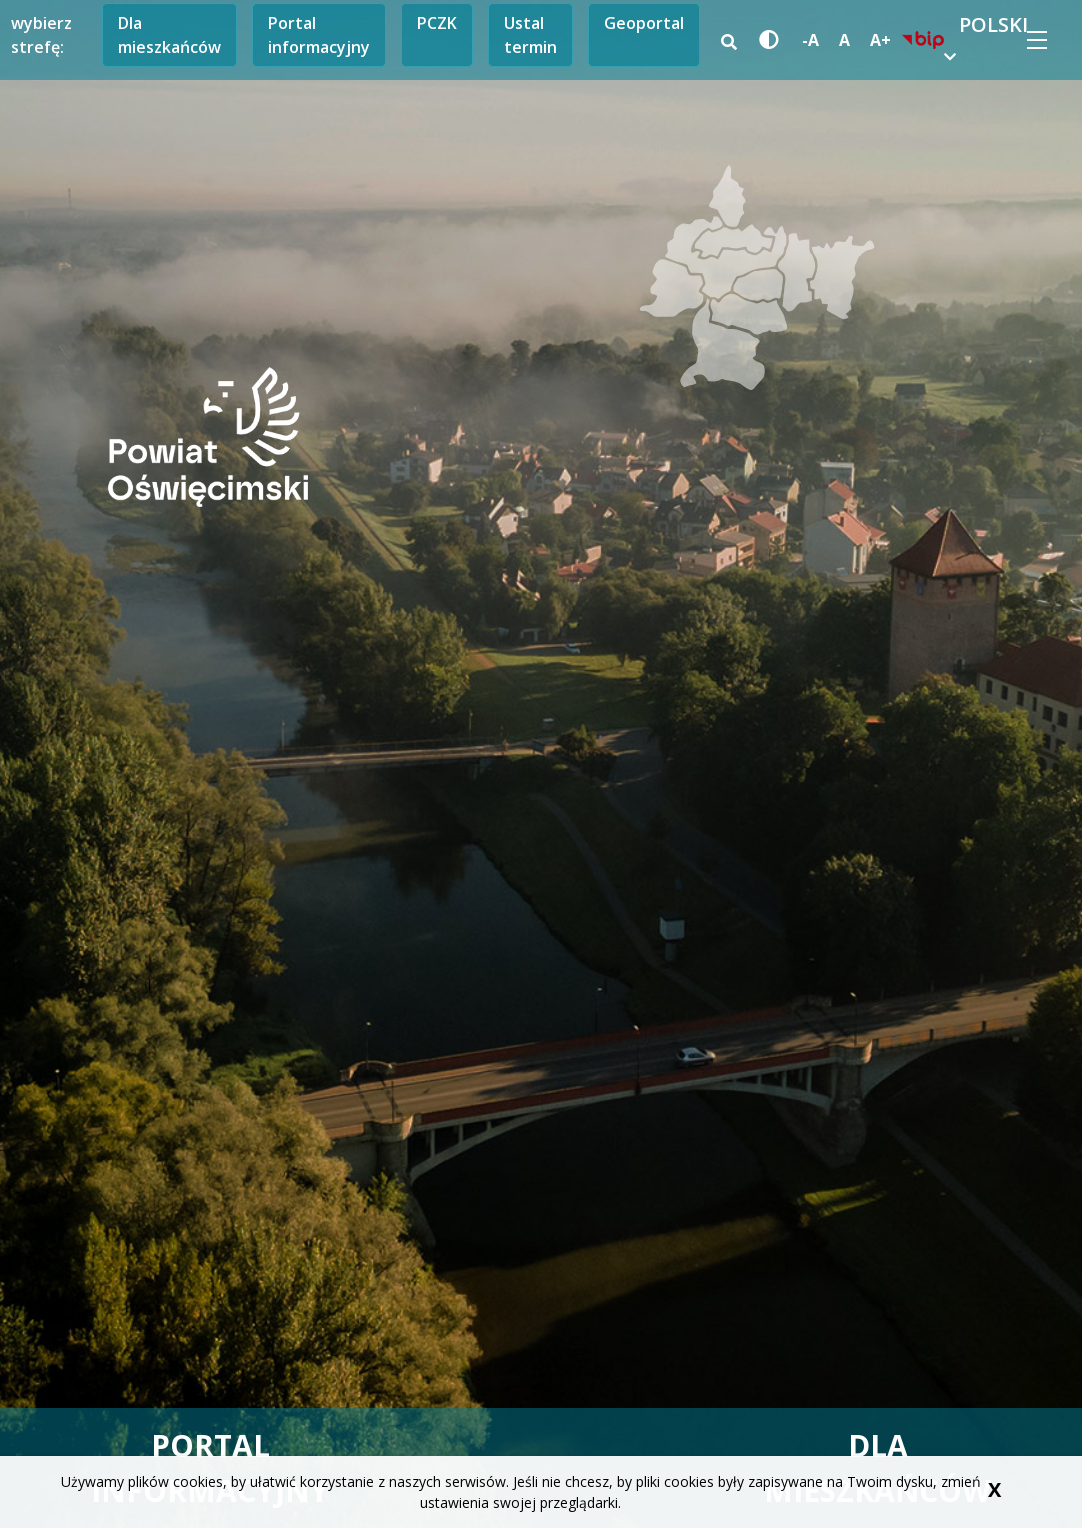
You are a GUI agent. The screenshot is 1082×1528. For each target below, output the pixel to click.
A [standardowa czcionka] (844, 40)
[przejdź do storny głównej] (208, 435)
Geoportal (644, 23)
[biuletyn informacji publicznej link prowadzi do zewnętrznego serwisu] (923, 40)
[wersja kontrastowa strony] (765, 40)
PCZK (437, 23)
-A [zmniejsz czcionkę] (810, 40)
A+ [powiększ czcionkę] (880, 40)
